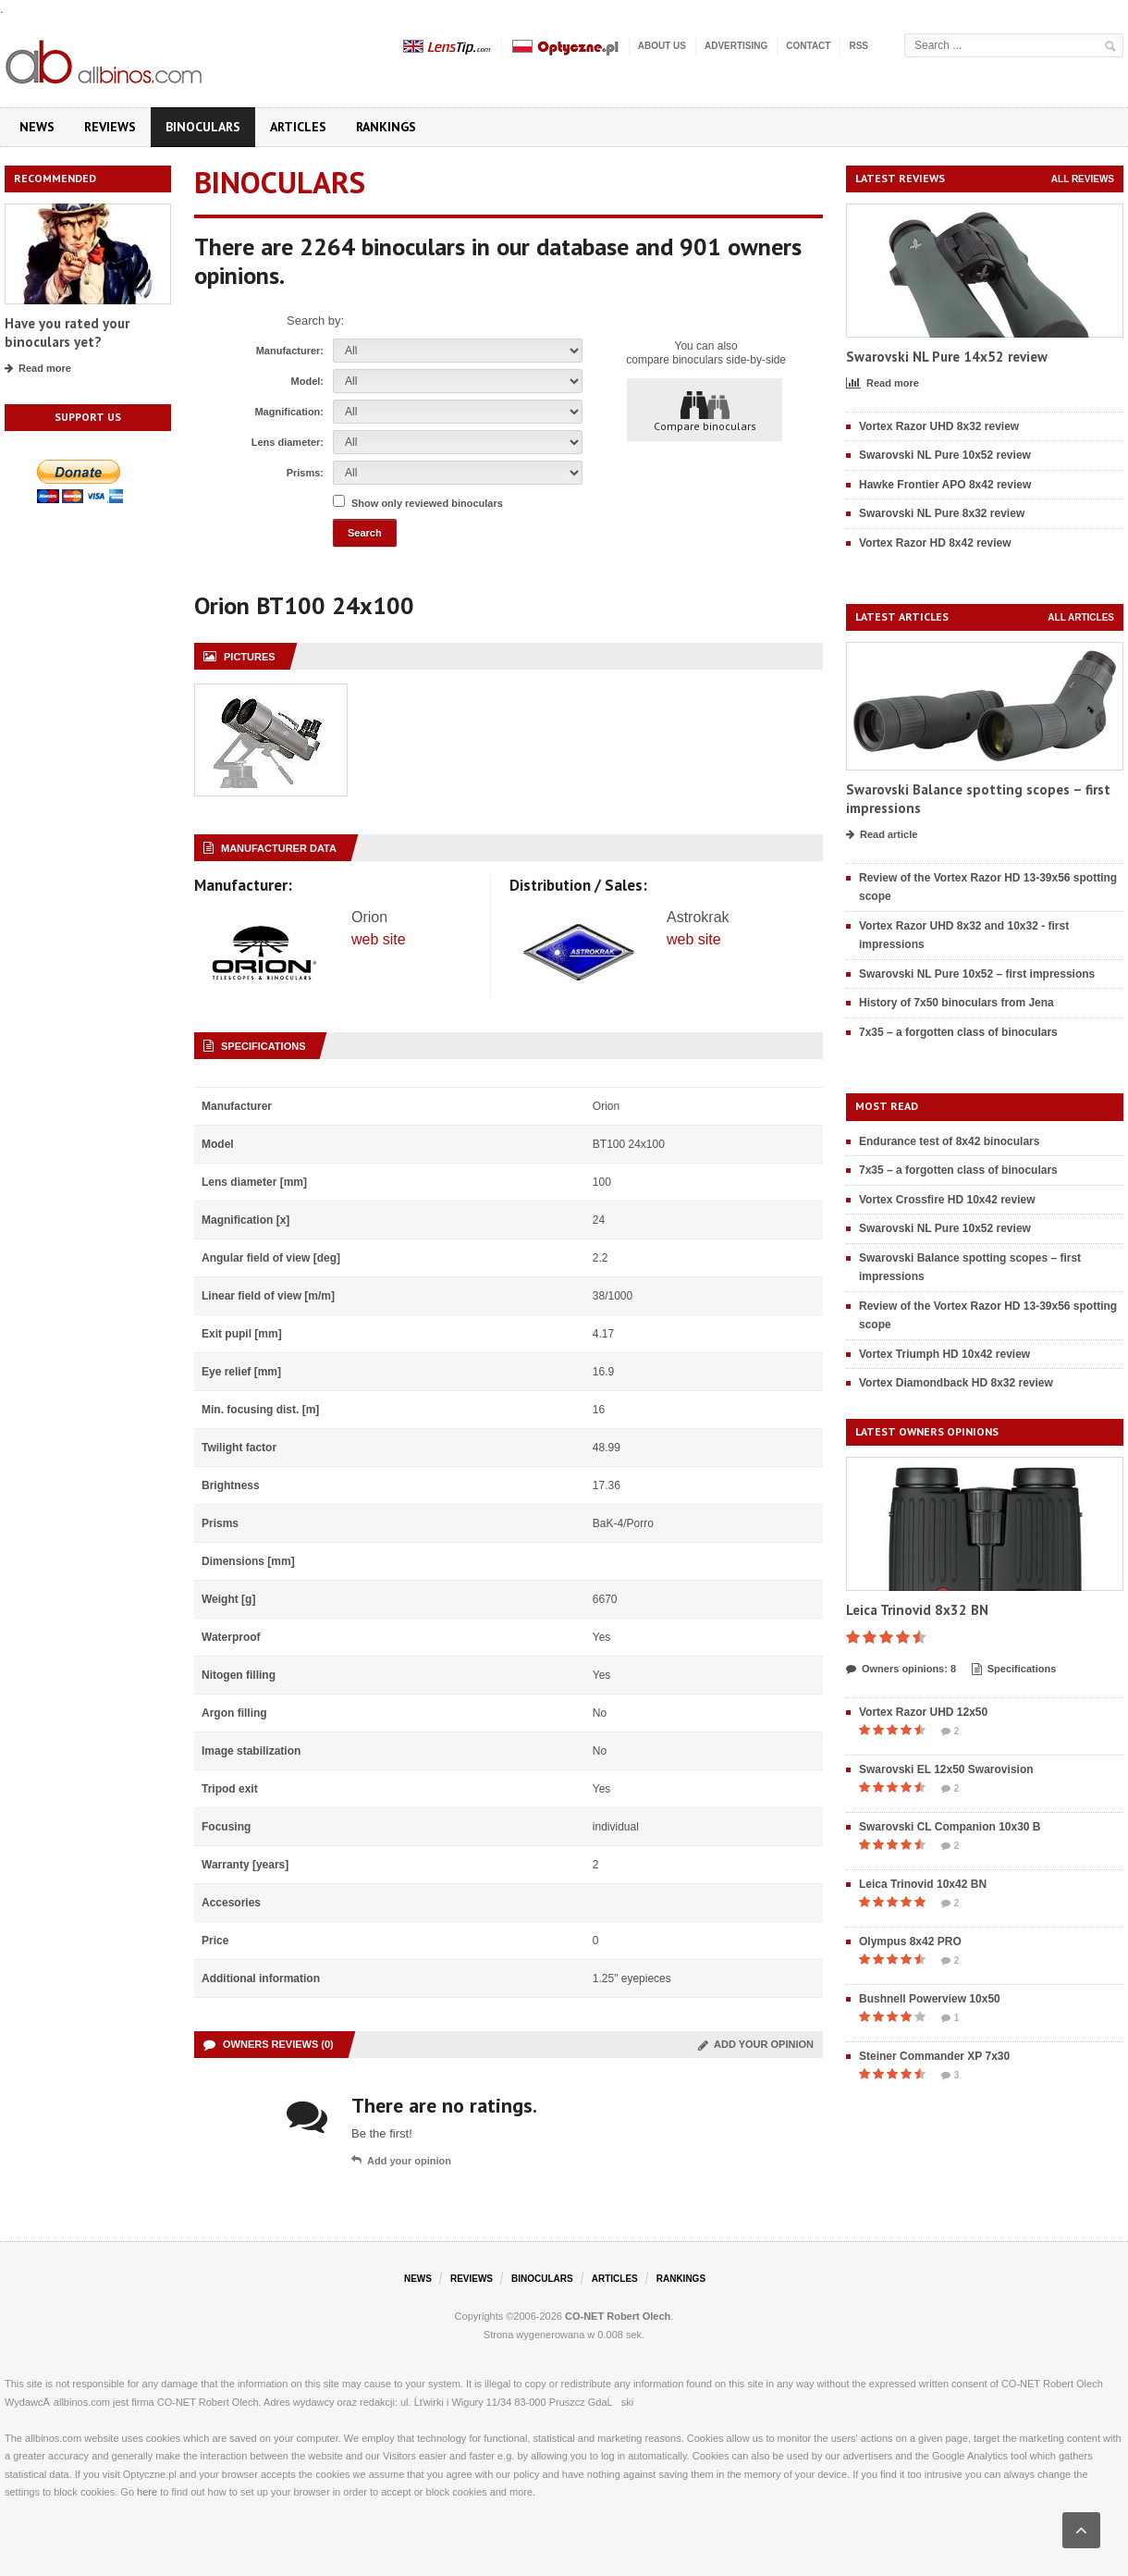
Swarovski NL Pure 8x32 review (941, 513)
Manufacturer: (290, 350)
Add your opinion (756, 2044)
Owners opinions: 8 (901, 1669)
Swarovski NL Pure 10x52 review (945, 455)
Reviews (110, 126)
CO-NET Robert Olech (617, 2316)
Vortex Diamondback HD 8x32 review (956, 1382)
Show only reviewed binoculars (427, 503)
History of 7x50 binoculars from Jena (956, 1002)
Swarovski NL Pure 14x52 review (947, 356)
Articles (298, 126)
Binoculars (203, 126)
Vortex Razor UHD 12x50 (923, 1712)
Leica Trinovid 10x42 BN (923, 1884)
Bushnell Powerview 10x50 (929, 1998)
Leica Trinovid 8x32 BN (917, 1610)
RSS (858, 46)
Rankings (386, 126)
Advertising (736, 46)
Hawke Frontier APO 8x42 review (945, 484)
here (147, 2491)
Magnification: (289, 411)
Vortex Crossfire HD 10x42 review (947, 1199)
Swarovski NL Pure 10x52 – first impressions (977, 974)
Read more (38, 369)
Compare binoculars (705, 410)
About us (662, 46)
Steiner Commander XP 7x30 (934, 2056)
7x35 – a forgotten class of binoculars (958, 1032)
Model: (307, 381)
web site (378, 939)
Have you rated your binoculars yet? (67, 332)
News (37, 126)
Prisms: (305, 472)
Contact (808, 46)
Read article (881, 835)
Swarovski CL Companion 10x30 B (950, 1826)
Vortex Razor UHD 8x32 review (939, 426)
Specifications (1014, 1669)
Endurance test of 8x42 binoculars (949, 1141)
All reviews (1082, 179)
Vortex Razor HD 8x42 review (935, 542)
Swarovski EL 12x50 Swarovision (946, 1769)
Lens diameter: (287, 442)
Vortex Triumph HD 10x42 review (944, 1354)
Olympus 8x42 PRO (910, 1941)
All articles (1081, 617)
